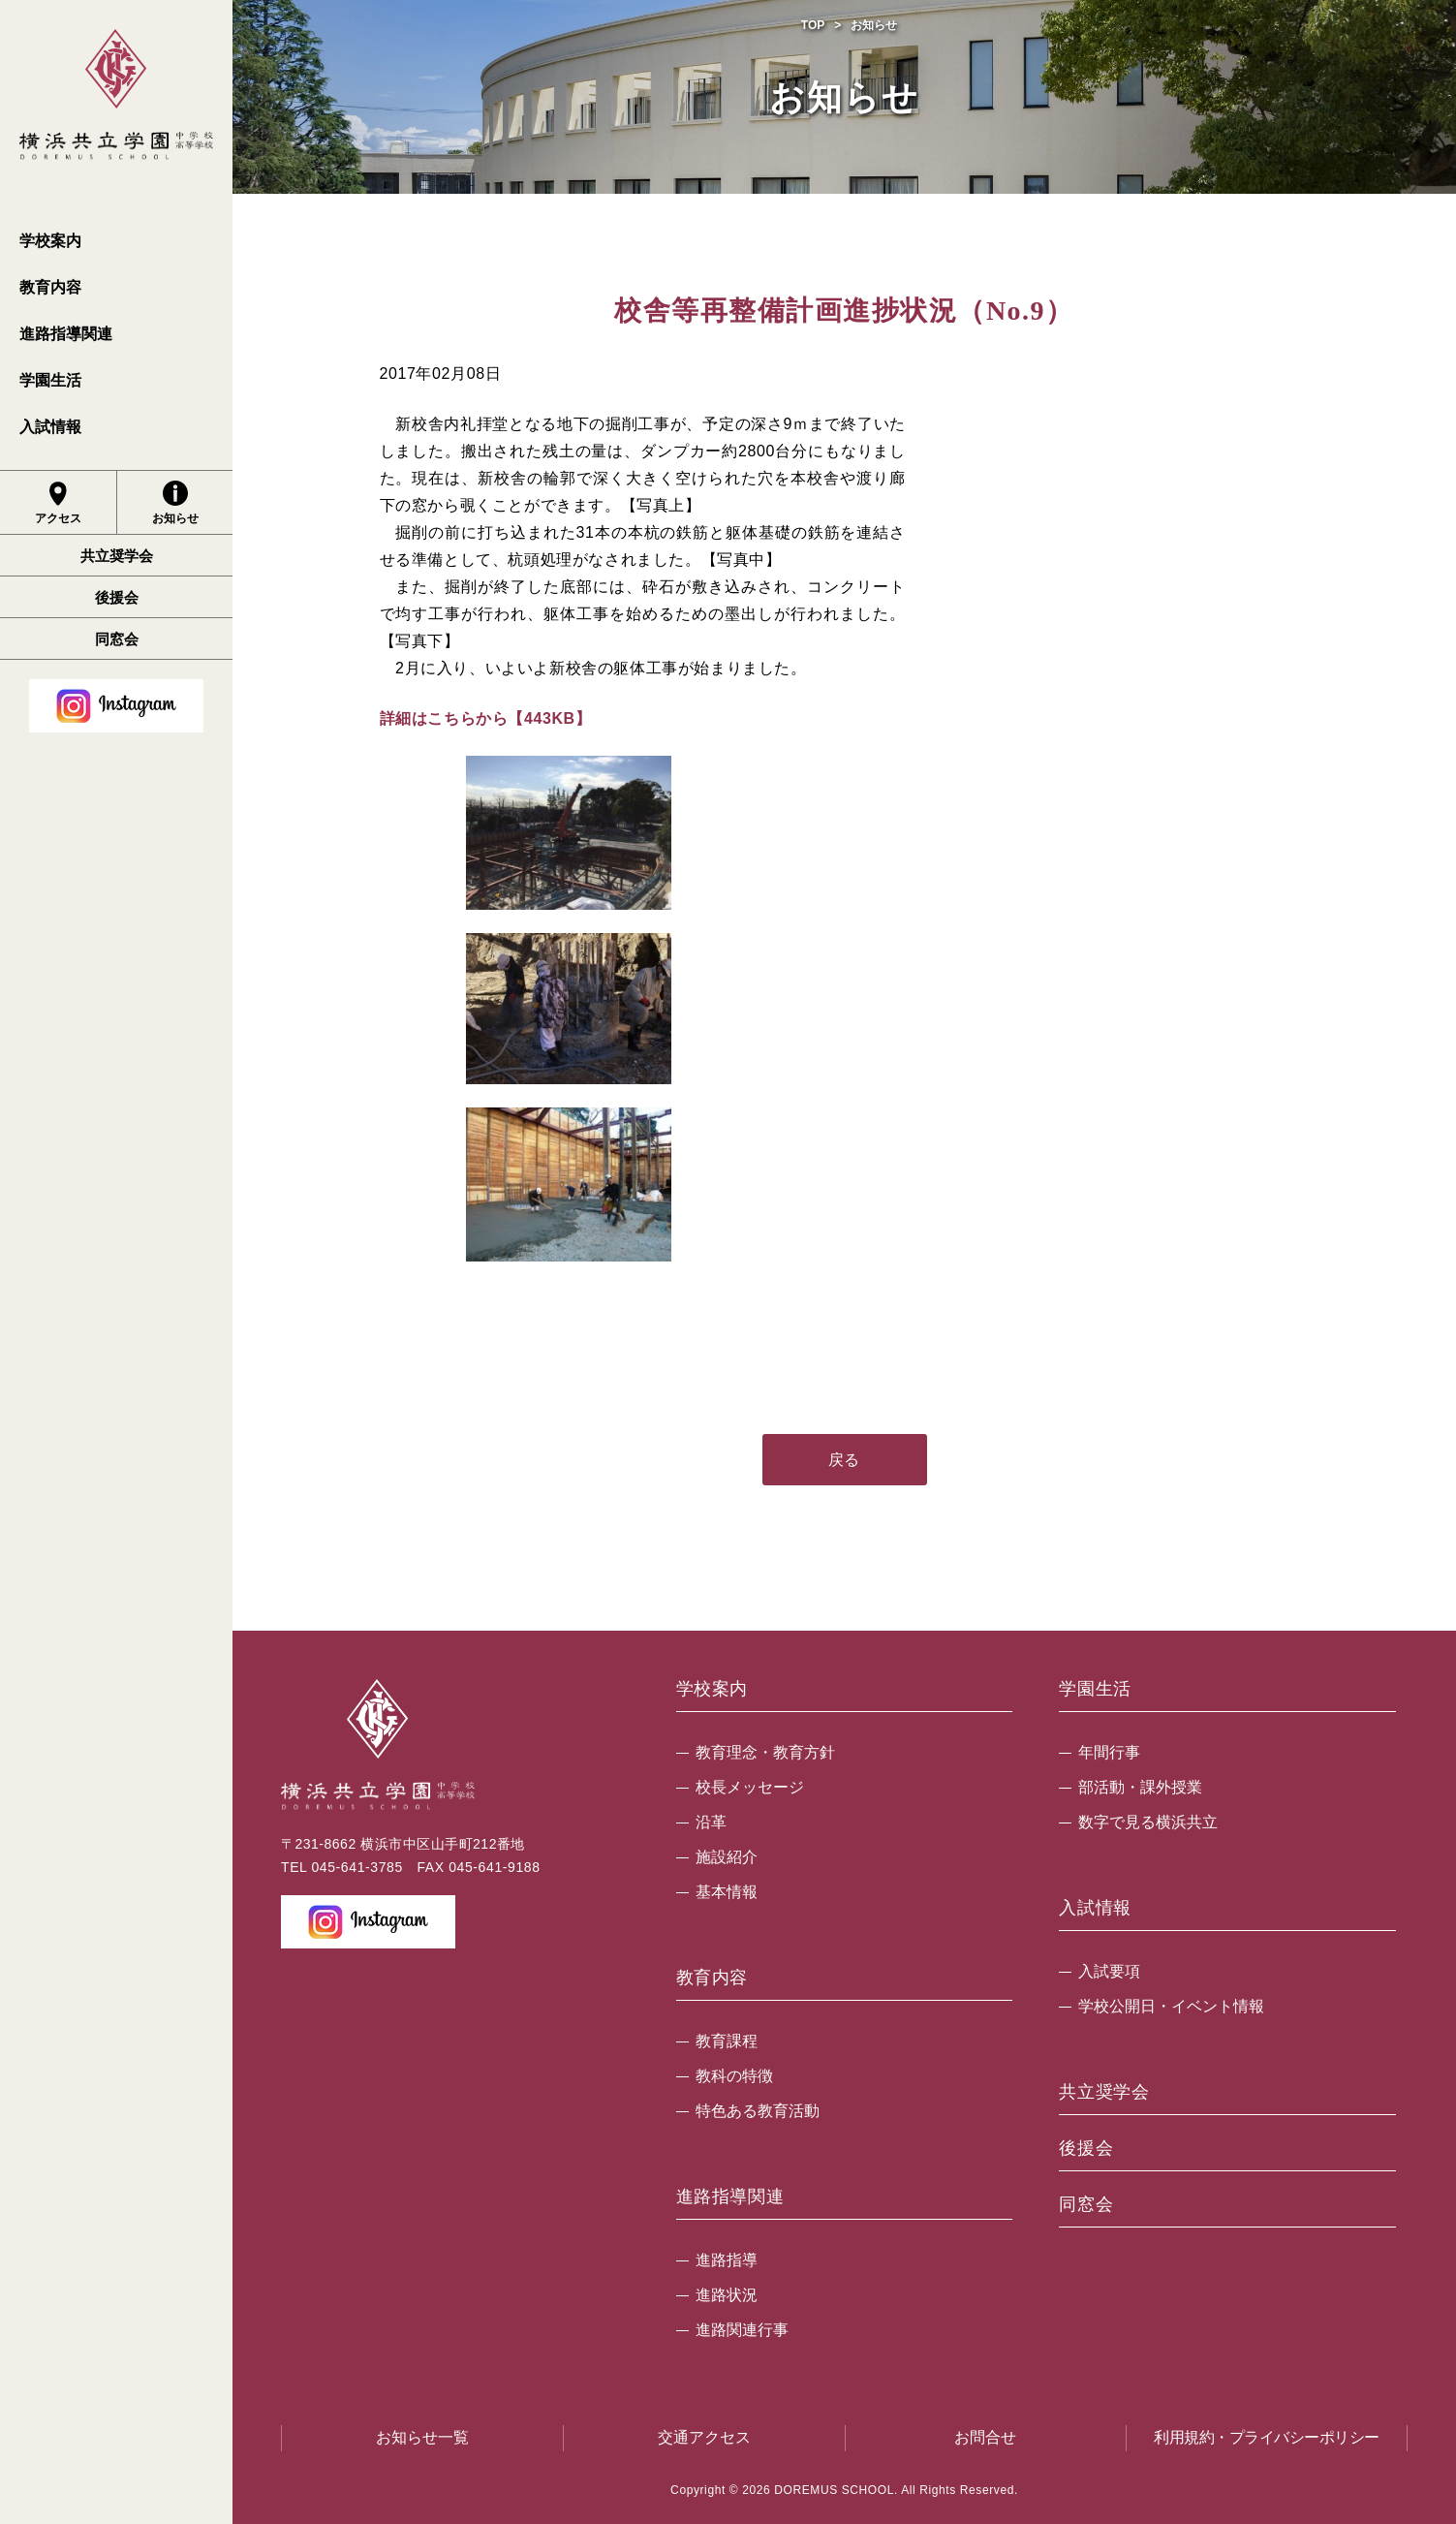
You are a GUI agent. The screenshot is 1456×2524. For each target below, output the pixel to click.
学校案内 (50, 241)
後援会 (117, 597)
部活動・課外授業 (1140, 1787)
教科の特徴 (734, 2076)
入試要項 (1109, 1971)
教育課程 (727, 2041)
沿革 (711, 1822)
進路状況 (727, 2295)
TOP (812, 25)
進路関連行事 (742, 2329)
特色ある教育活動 (758, 2111)
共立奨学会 (116, 555)
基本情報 (727, 1892)
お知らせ (175, 503)
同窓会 (117, 639)
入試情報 (50, 427)
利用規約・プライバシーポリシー (1266, 2437)
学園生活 (50, 380)
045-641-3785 (356, 1867)
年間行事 (1109, 1752)
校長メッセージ (750, 1787)
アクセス (58, 503)
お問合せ (985, 2437)
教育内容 (50, 287)
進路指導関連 (65, 334)
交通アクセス (704, 2437)
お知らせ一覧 (422, 2437)
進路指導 (727, 2260)
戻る (844, 1459)
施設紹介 (727, 1857)
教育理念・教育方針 (765, 1752)
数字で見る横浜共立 (1148, 1822)
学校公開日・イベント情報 (1171, 2006)
